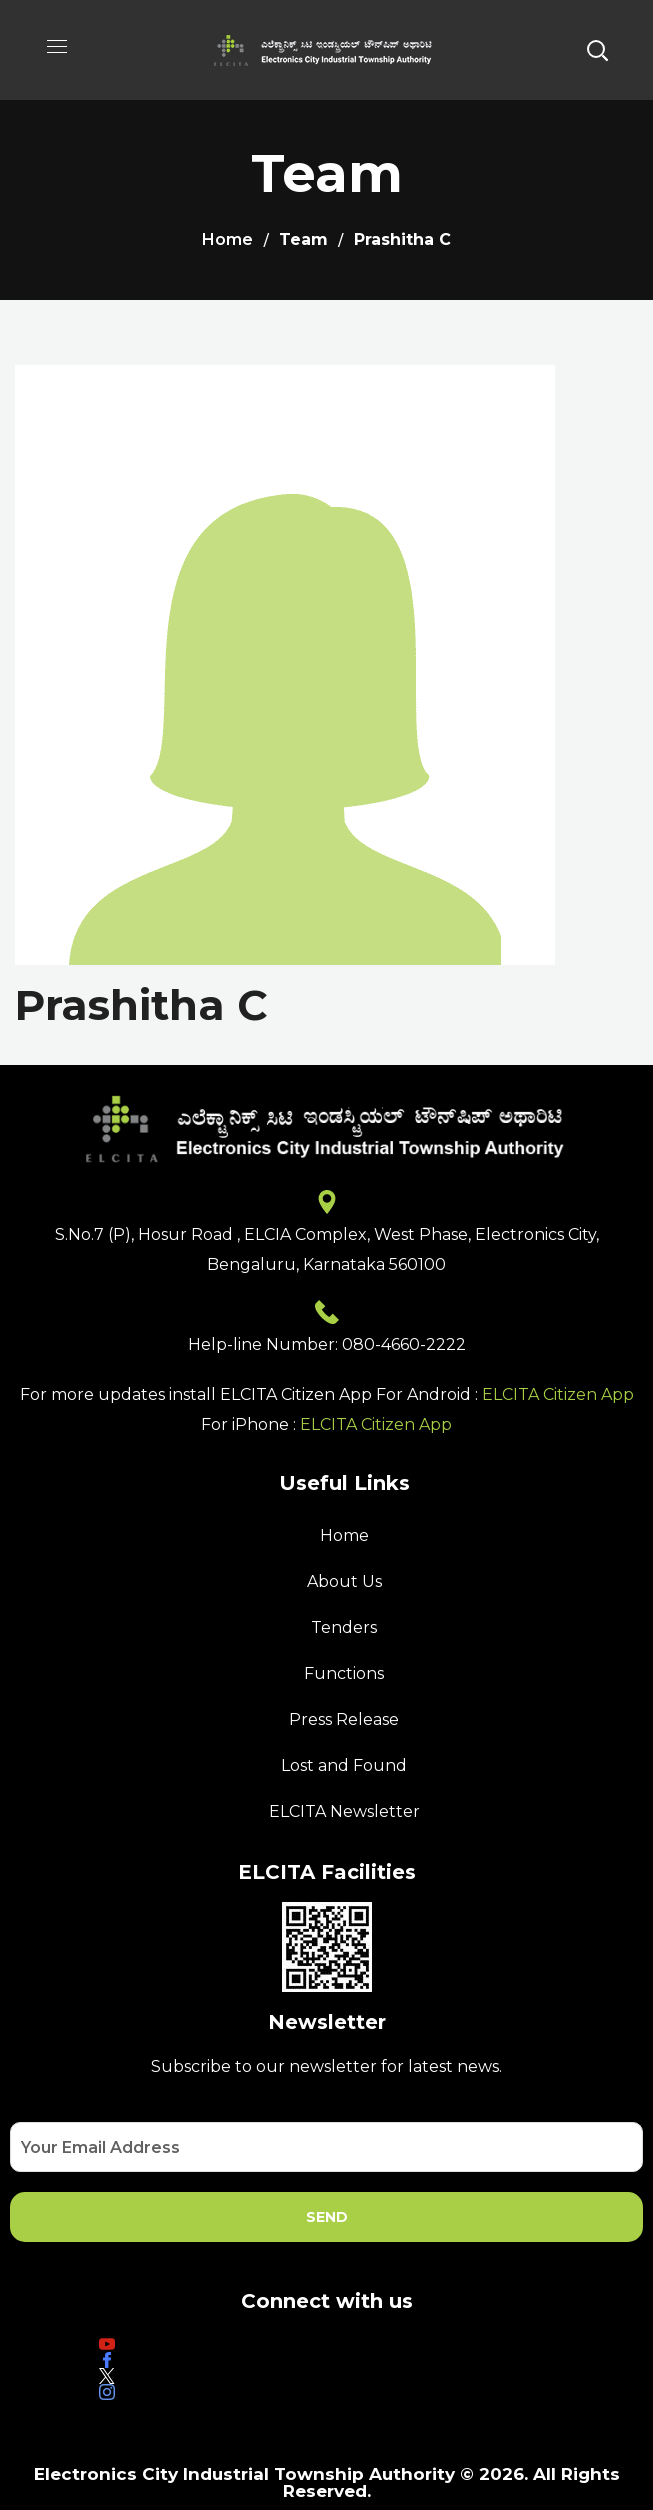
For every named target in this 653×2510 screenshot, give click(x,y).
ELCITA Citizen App (558, 1394)
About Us (344, 1581)
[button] (597, 50)
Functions (344, 1673)
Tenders (344, 1627)
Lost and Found (344, 1765)
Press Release (344, 1719)
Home (227, 239)
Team (303, 239)
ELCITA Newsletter (344, 1811)
